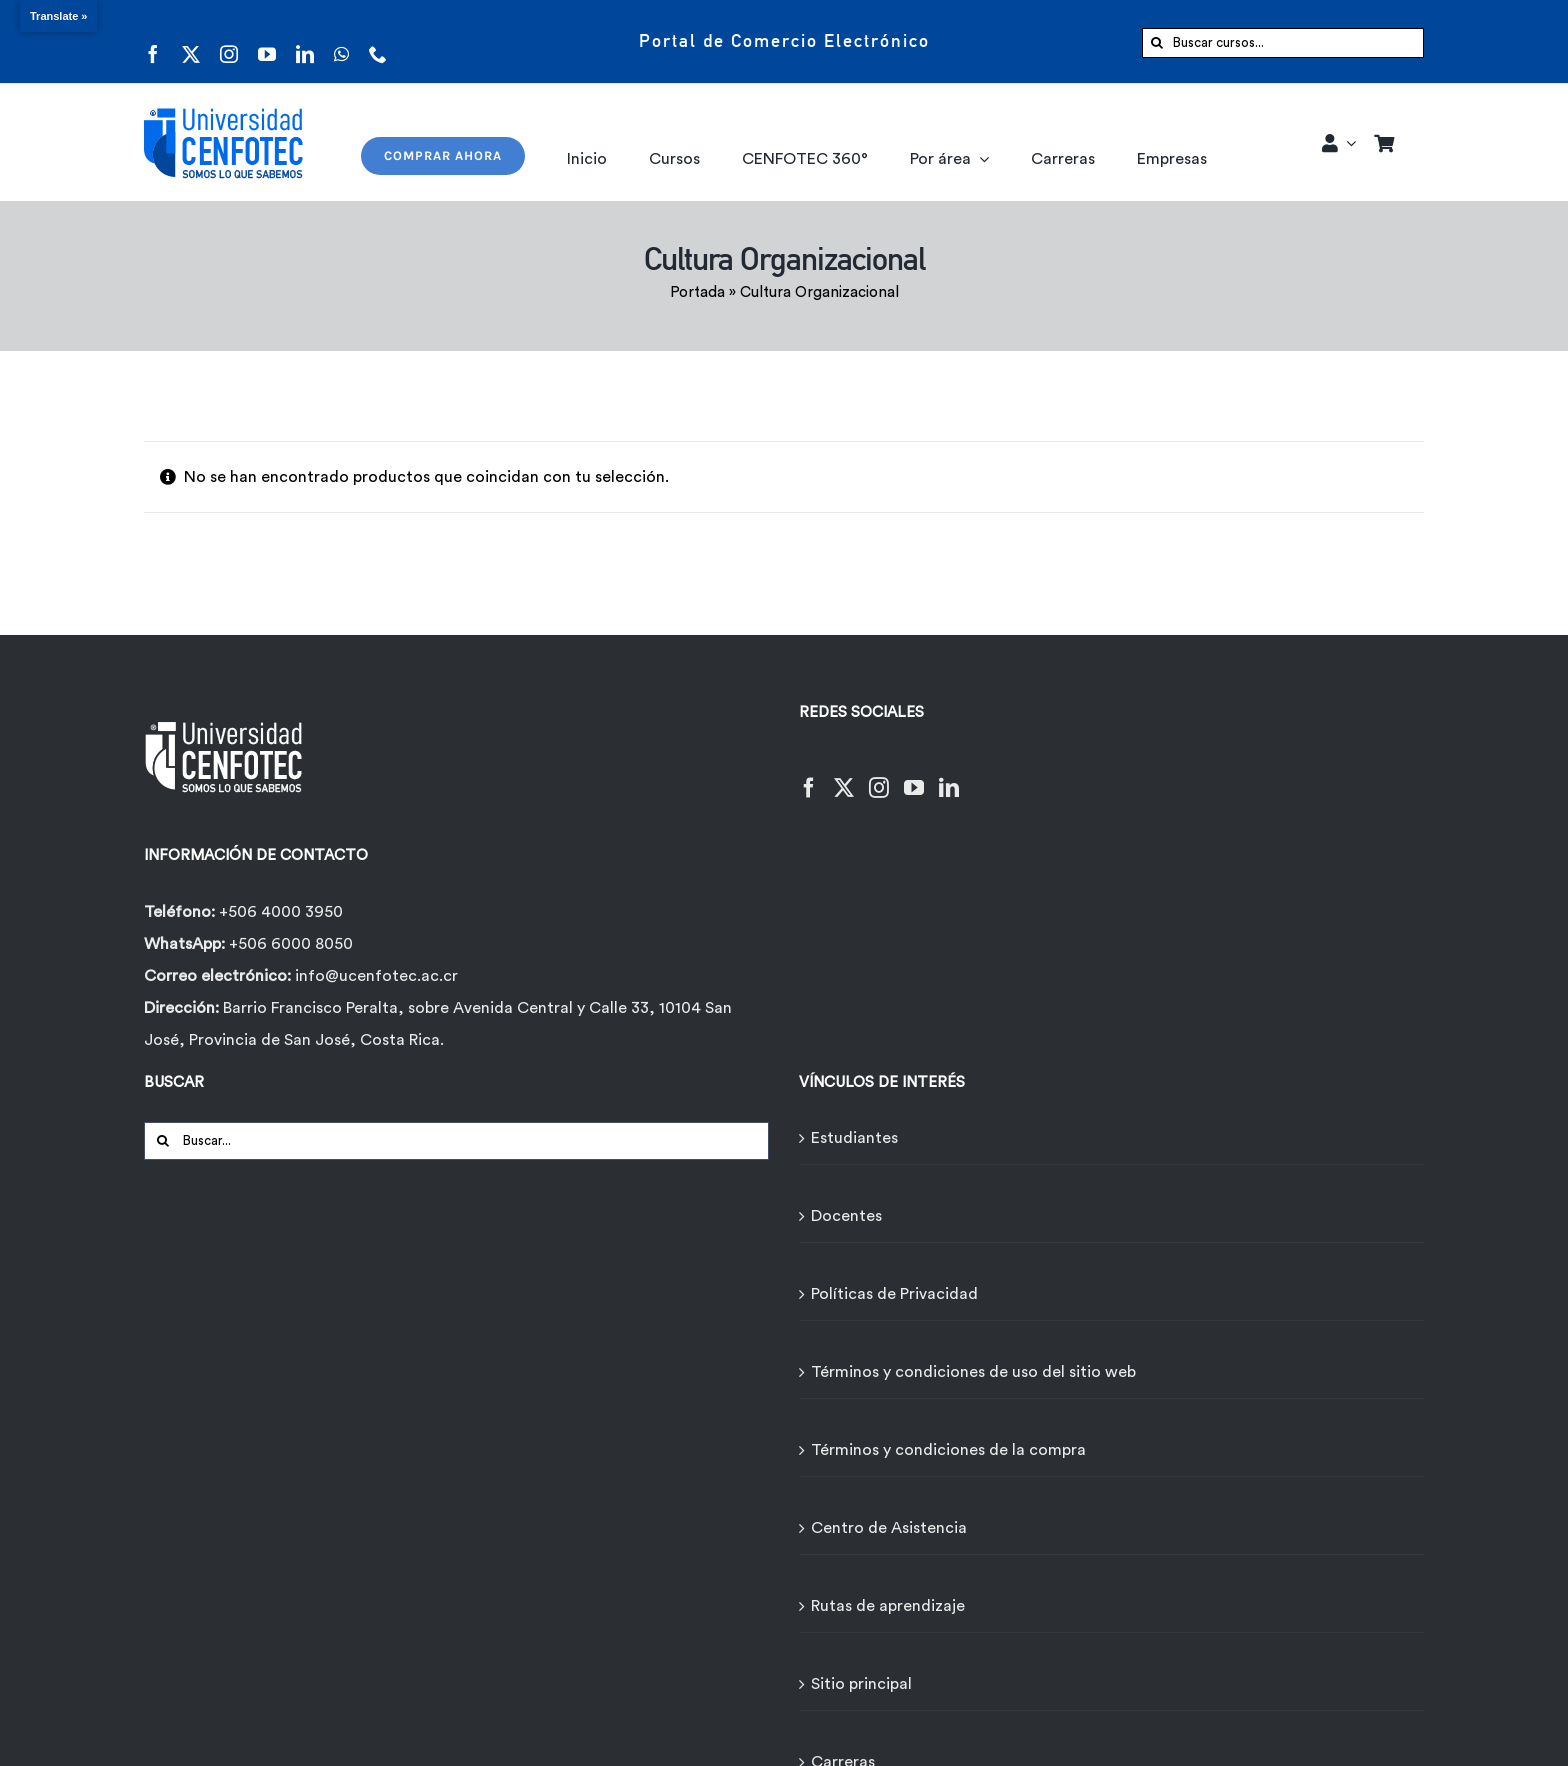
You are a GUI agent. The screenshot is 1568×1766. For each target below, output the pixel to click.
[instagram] (229, 41)
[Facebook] (809, 775)
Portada (697, 292)
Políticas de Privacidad (894, 1294)
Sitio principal (861, 1684)
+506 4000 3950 (281, 912)
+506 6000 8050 (289, 944)
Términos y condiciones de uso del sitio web (973, 1372)
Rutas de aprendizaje (888, 1606)
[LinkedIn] (949, 775)
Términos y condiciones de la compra (948, 1450)
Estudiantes (854, 1138)
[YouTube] (914, 775)
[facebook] (153, 41)
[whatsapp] (341, 41)
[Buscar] (1157, 43)
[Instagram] (879, 775)
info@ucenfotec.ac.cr (376, 976)
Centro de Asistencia (889, 1528)
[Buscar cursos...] (1283, 43)
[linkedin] (305, 41)
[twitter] (191, 41)
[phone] (378, 41)
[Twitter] (844, 775)
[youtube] (267, 41)
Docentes (846, 1216)
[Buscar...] (456, 1141)
